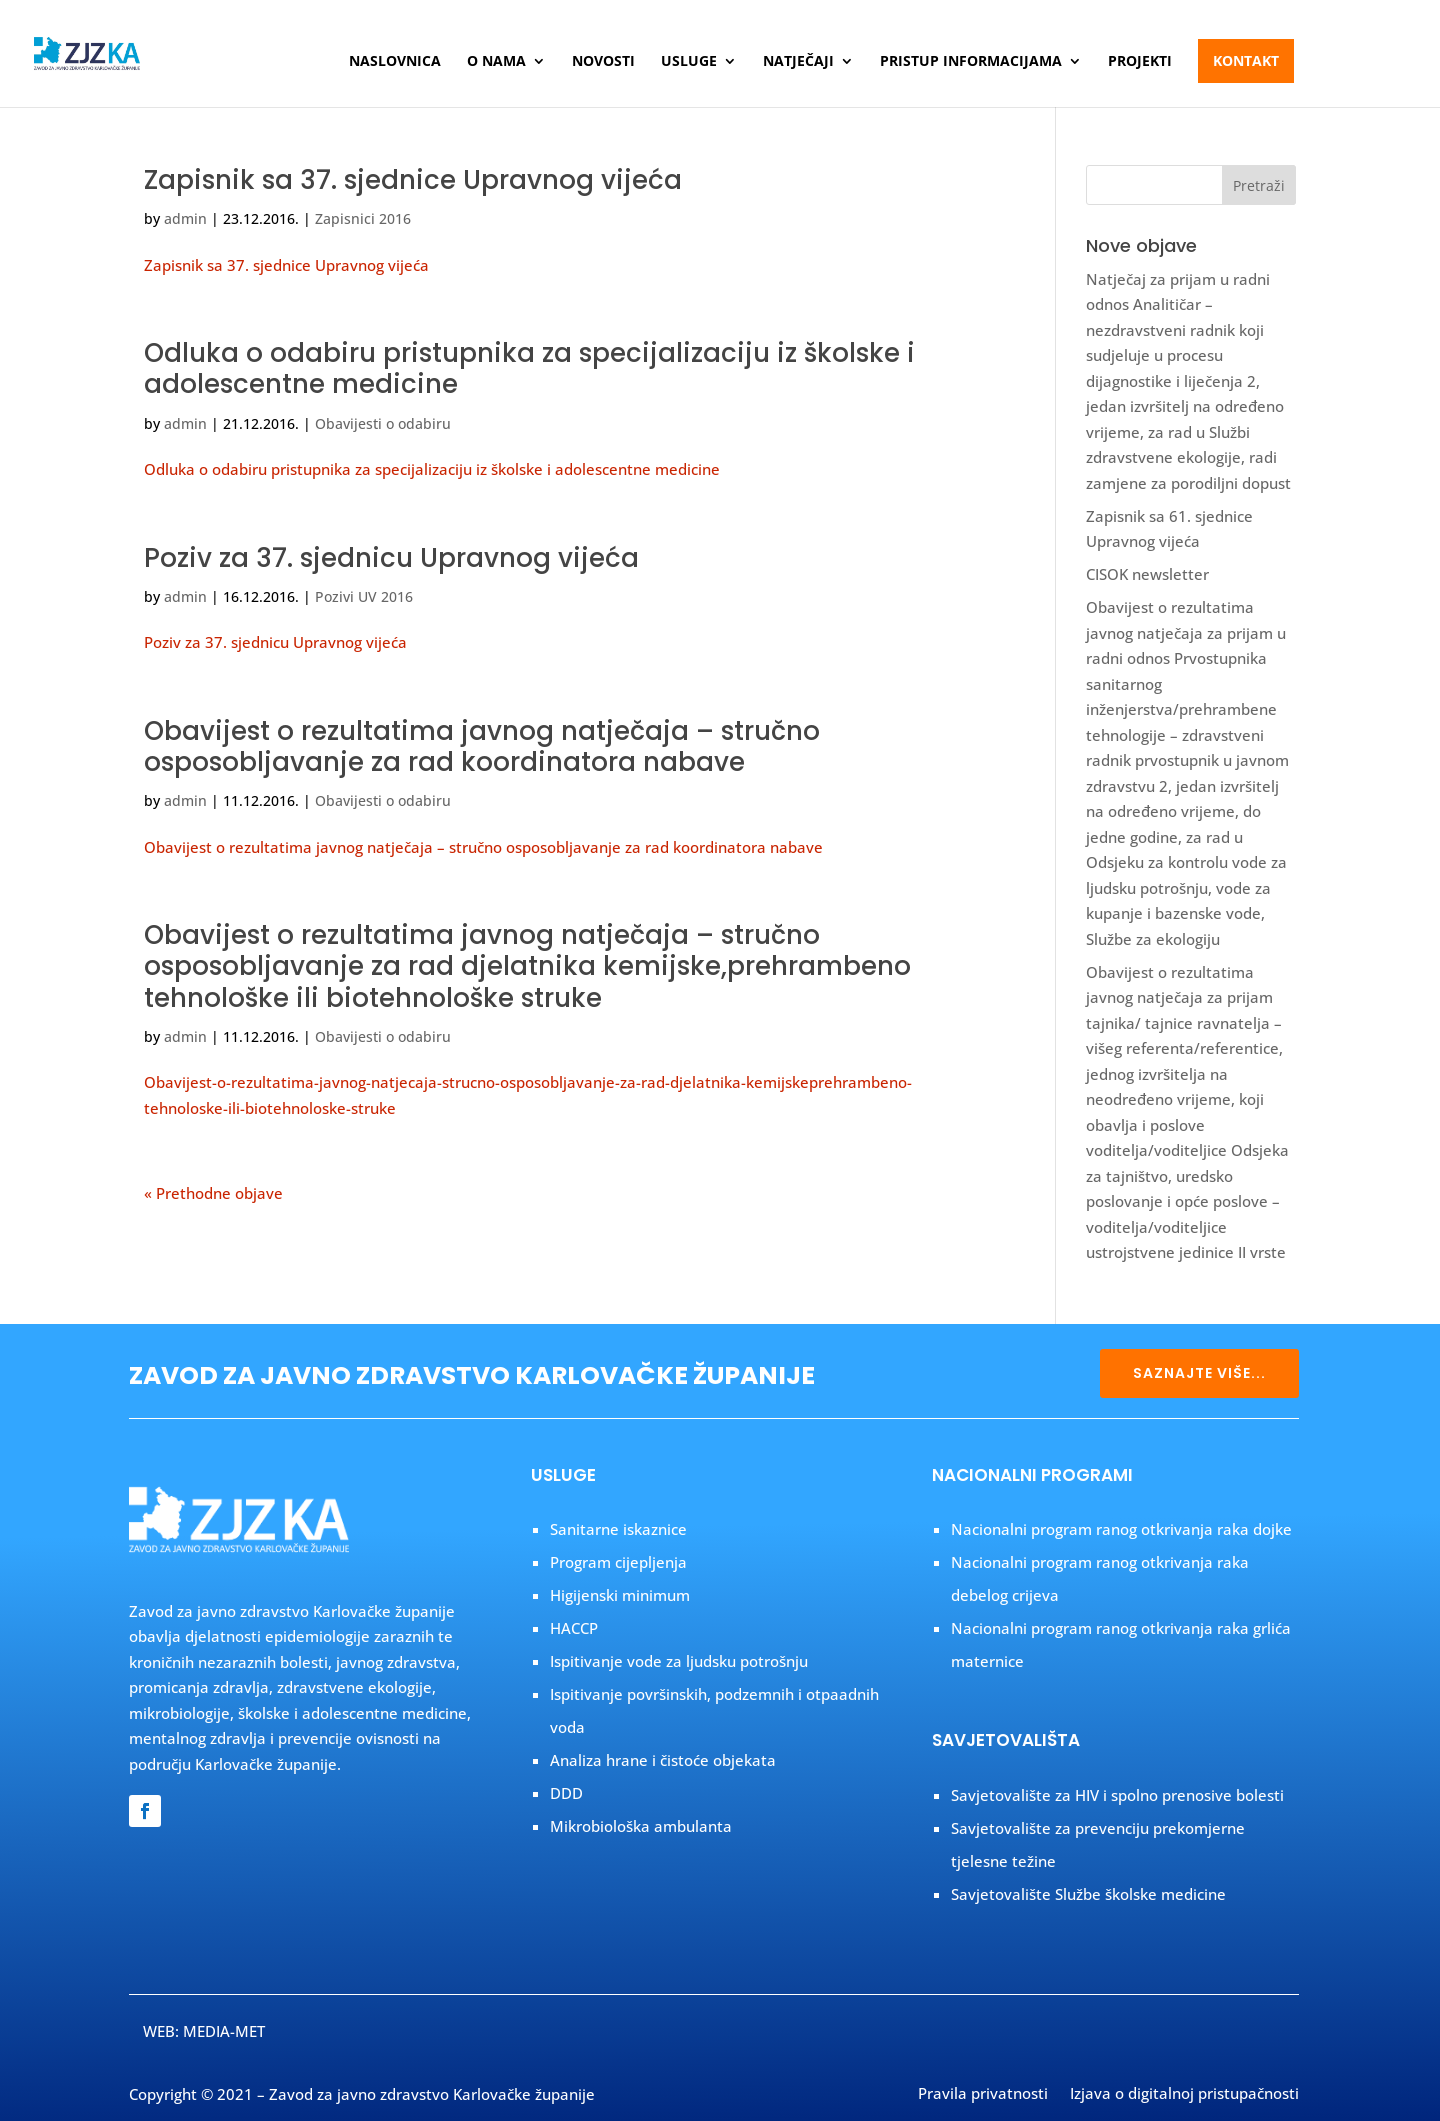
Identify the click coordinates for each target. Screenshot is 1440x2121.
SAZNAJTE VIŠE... (1199, 1373)
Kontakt (1246, 60)
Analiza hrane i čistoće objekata (663, 1760)
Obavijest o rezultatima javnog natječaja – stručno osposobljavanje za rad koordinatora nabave (482, 746)
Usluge (689, 62)
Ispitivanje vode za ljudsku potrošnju (679, 1661)
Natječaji (798, 62)
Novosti (603, 62)
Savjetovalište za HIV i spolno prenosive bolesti (1117, 1795)
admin (185, 218)
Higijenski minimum (620, 1595)
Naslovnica (395, 62)
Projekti (1140, 62)
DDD (566, 1793)
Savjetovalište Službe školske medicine (1088, 1894)
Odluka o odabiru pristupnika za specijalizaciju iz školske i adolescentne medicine (529, 368)
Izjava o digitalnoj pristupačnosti (1184, 2095)
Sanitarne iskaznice (618, 1529)
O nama (496, 62)
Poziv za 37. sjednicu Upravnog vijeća (391, 558)
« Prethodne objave (213, 1193)
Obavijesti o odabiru (383, 423)
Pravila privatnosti (983, 2095)
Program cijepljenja (618, 1562)
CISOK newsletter (1147, 574)
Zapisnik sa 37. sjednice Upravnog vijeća (413, 180)
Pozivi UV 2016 (364, 596)
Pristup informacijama (971, 62)
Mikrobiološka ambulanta (641, 1826)
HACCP (574, 1628)
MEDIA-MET (224, 2031)
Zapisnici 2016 (363, 218)
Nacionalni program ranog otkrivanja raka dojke (1121, 1529)
